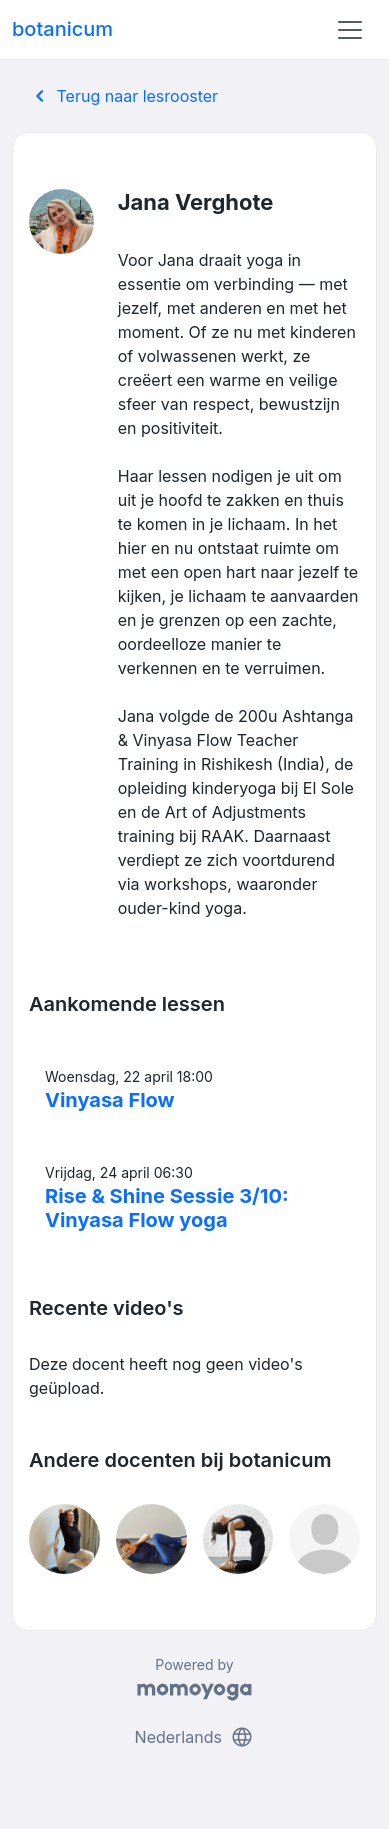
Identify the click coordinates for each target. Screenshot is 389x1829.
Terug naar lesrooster (123, 96)
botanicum (62, 29)
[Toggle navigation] (350, 30)
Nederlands (195, 1737)
